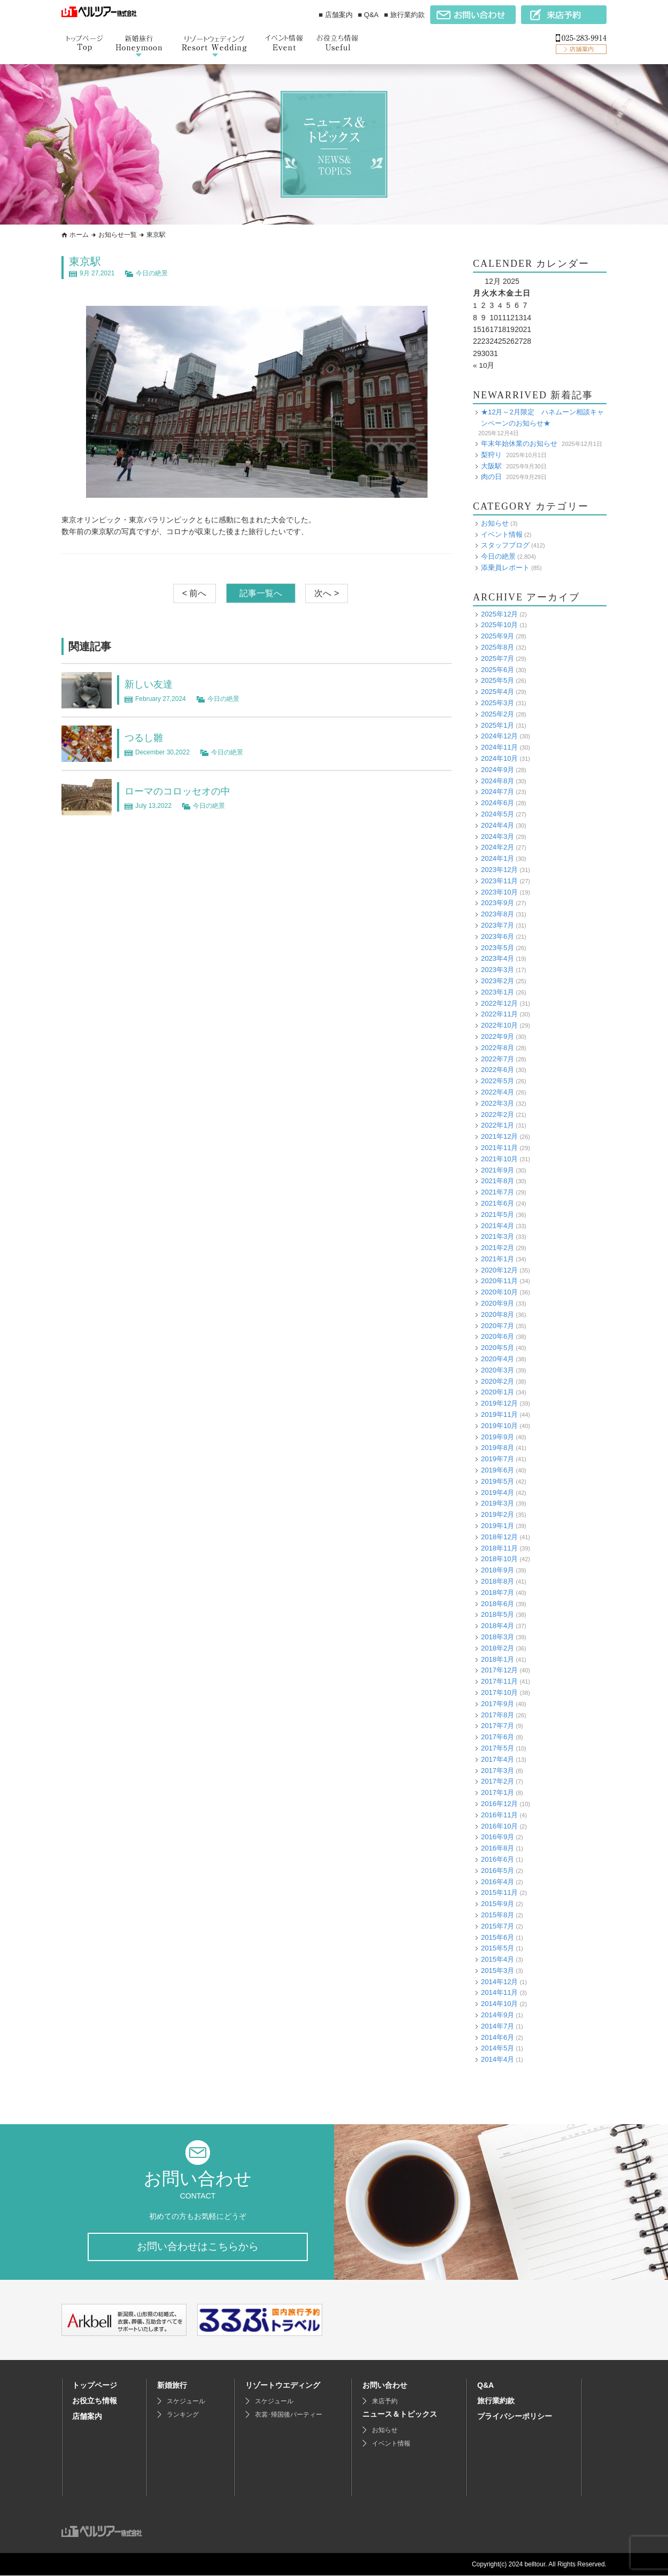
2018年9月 (497, 1569)
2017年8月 (497, 1714)
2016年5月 (497, 1870)
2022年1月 (497, 1125)
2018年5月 (497, 1614)
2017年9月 (497, 1703)
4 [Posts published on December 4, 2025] (500, 305)
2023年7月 (497, 925)
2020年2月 (497, 1381)
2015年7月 (497, 1926)
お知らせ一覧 (117, 234)
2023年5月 (497, 947)
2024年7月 (497, 792)
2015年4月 (497, 1959)
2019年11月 (499, 1414)
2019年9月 (497, 1436)
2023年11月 (499, 880)
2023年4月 (497, 958)
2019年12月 (499, 1403)
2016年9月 (497, 1837)
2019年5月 (497, 1481)
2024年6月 (497, 802)
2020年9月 (497, 1303)
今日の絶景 (152, 273)
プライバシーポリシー (514, 2416)
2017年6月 (497, 1736)
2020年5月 (497, 1347)
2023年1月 (497, 992)
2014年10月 (499, 2003)
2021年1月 (497, 1258)
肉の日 (491, 476)
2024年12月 (499, 736)
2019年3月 (497, 1503)
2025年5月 (497, 680)
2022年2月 (497, 1114)
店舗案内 (87, 2416)
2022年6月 (497, 1070)
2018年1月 (497, 1659)
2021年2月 (497, 1247)
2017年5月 (497, 1748)
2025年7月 (497, 658)
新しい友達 (151, 684)
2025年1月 (497, 725)
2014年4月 (497, 2059)
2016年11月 (499, 1814)
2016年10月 (499, 1826)
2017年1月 (497, 1792)
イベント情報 (502, 534)
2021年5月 (497, 1214)
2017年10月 (499, 1692)
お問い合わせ (384, 2385)
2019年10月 (499, 1425)
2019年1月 (497, 1525)
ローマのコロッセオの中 (183, 791)
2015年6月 (497, 1937)
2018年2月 (497, 1648)
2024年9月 (497, 769)
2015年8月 (497, 1914)
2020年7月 (497, 1325)
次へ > (326, 593)
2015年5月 (497, 1947)
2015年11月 (499, 1892)
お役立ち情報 (94, 2401)
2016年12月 (499, 1803)
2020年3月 (497, 1370)
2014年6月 (497, 2037)
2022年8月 (497, 1047)
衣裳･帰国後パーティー (288, 2415)
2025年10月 (499, 625)
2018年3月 (497, 1636)
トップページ (94, 2385)
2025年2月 (497, 713)
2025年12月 (499, 614)
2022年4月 (497, 1092)
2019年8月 (497, 1448)
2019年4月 (497, 1492)
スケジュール (186, 2401)
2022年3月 (497, 1103)
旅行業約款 (496, 2401)
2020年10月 (499, 1291)
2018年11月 (499, 1548)
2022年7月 (497, 1058)
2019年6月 (497, 1470)
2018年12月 (499, 1536)
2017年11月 (499, 1681)
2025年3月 (497, 702)
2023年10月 (499, 892)
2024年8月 (497, 780)
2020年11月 (499, 1281)
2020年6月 (497, 1336)
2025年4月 (497, 691)
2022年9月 (497, 1036)
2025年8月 (497, 647)
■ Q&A (368, 15)
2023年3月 (497, 969)
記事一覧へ (260, 593)
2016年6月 (497, 1859)
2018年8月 (497, 1581)
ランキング (183, 2415)
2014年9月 (497, 2014)
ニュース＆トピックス (399, 2414)
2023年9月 (497, 903)
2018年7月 (497, 1592)
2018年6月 (497, 1603)
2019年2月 (497, 1514)
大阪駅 (491, 465)
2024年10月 (499, 758)
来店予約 (385, 2401)
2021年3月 (497, 1236)
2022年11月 (499, 1014)
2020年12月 (499, 1270)
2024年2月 (497, 847)
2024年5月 (497, 813)
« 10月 (484, 365)
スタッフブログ (505, 545)
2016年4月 (497, 1881)
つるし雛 (146, 737)
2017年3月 (497, 1770)
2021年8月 (497, 1181)
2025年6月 (497, 669)
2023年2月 (497, 980)
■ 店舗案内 (335, 15)
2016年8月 (497, 1848)
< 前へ (194, 593)
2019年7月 (497, 1458)
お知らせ (495, 523)
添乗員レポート (505, 567)
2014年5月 (497, 2048)
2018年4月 (497, 1625)
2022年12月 (499, 1003)
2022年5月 (497, 1080)
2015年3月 (497, 1970)
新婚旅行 (172, 2385)
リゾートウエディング (282, 2385)
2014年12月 (499, 1981)
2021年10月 (499, 1158)
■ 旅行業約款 (404, 15)
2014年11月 (499, 1992)
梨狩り (491, 454)
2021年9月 (497, 1170)
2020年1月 (497, 1392)
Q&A (485, 2385)
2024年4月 (497, 825)
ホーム (79, 234)
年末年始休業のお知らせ (519, 443)
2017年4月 (497, 1759)
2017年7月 (497, 1726)
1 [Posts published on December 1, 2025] (475, 305)
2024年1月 (497, 858)
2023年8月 (497, 913)
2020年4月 (497, 1358)
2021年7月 (497, 1191)
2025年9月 (497, 635)
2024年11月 (499, 747)
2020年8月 (497, 1314)
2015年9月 (497, 1903)
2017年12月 (499, 1670)
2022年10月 (499, 1025)
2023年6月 (497, 936)
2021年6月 (497, 1203)
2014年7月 (497, 2026)
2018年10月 (499, 1559)
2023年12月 (499, 869)
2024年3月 (497, 836)
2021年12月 (499, 1136)
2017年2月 (497, 1781)
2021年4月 (497, 1225)
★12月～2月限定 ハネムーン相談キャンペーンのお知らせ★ (542, 417)
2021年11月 (499, 1147)
